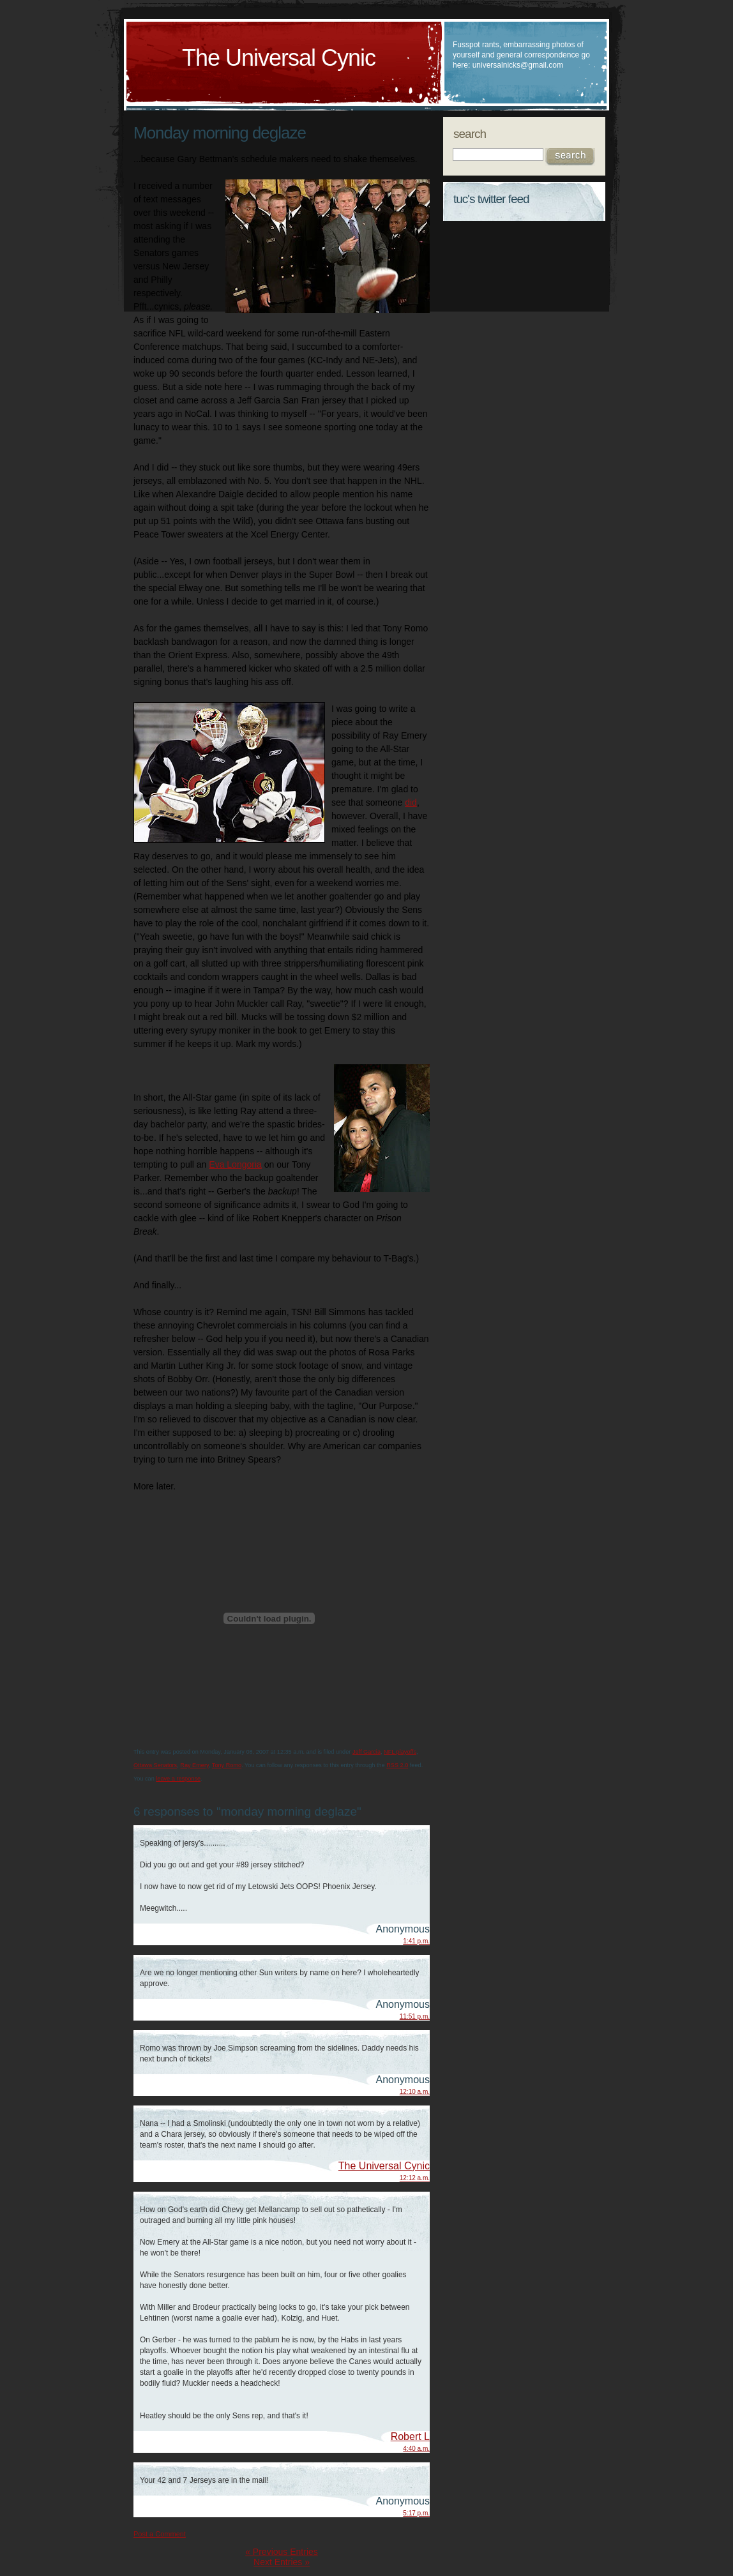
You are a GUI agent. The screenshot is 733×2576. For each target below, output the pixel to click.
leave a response (178, 1778)
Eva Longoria (235, 1164)
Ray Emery (194, 1765)
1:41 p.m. (416, 1941)
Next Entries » (281, 2562)
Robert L (410, 2436)
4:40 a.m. (416, 2448)
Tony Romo (226, 1765)
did (411, 802)
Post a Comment (159, 2534)
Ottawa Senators (155, 1765)
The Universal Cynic (278, 58)
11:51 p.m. (415, 2016)
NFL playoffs (400, 1752)
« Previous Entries (281, 2552)
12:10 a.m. (415, 2091)
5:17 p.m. (416, 2513)
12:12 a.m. (415, 2177)
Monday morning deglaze (219, 132)
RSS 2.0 (397, 1765)
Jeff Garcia (366, 1752)
